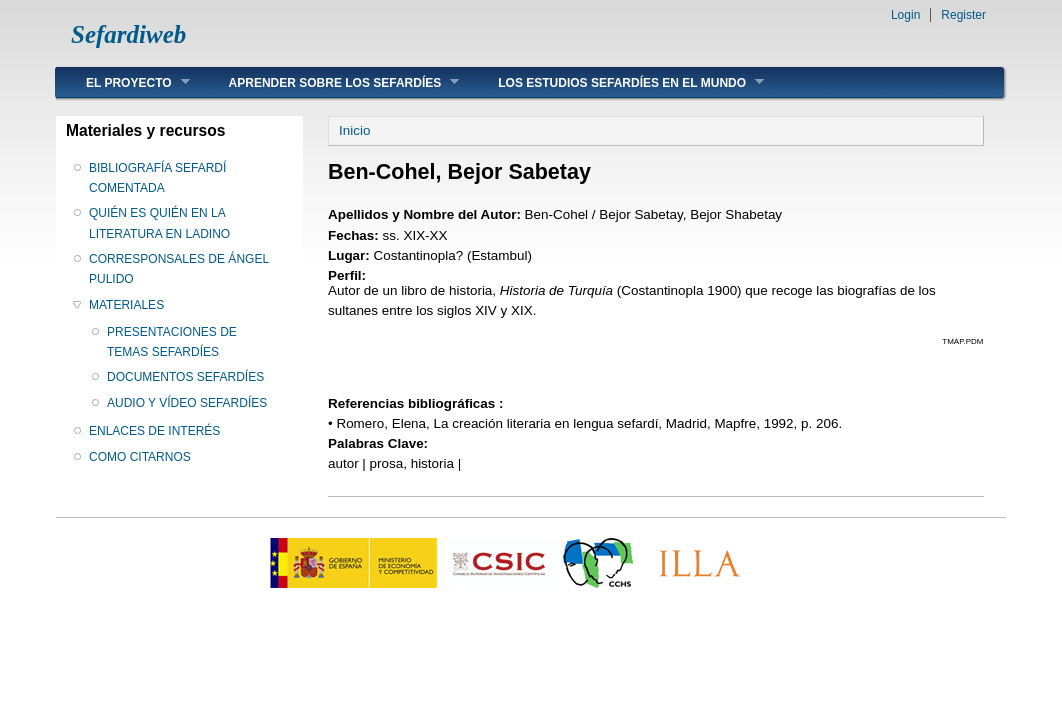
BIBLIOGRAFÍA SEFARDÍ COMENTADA (157, 178)
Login (905, 15)
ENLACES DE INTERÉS (154, 431)
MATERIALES (126, 305)
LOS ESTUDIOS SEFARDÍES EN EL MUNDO (616, 82)
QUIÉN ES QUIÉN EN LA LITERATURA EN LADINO (159, 223)
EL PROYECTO (123, 82)
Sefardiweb (128, 34)
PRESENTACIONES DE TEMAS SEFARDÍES (172, 342)
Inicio (354, 130)
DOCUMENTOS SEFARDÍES (185, 377)
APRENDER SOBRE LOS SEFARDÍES (329, 82)
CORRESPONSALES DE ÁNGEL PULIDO (179, 269)
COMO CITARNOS (140, 457)
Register (963, 15)
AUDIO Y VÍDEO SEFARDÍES (187, 403)
